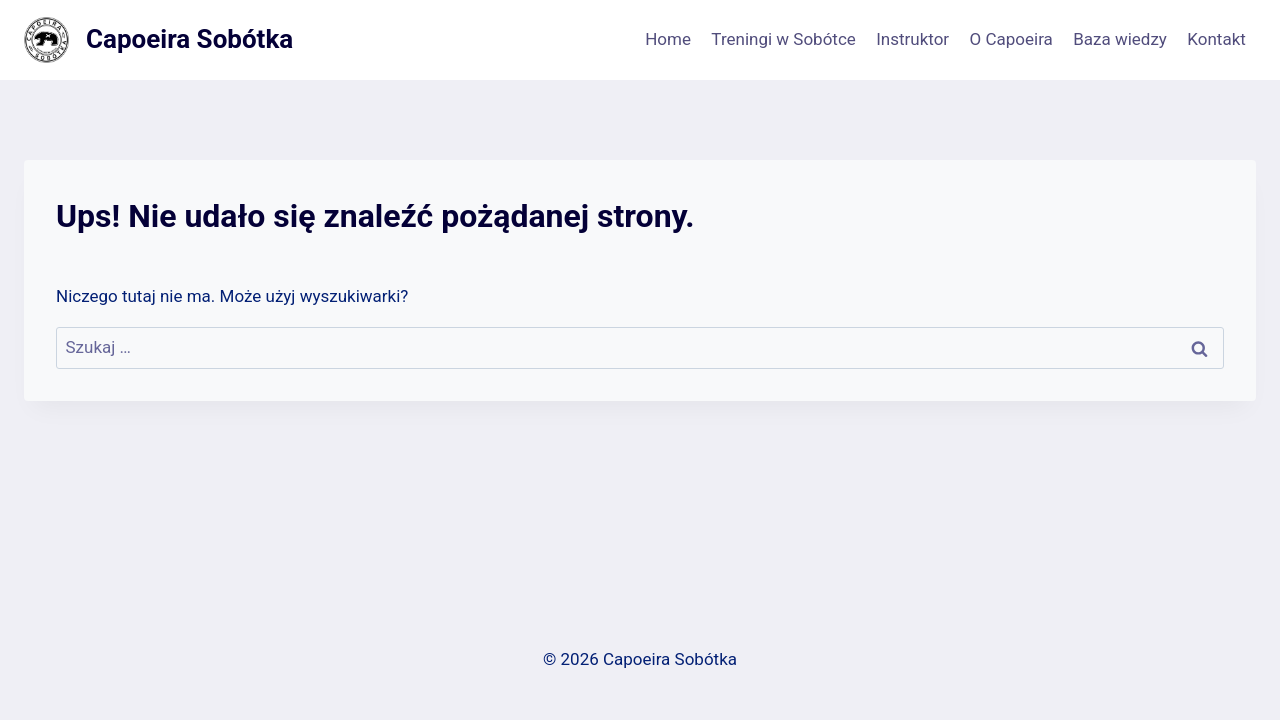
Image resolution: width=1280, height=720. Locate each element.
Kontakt (1216, 39)
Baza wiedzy (1120, 39)
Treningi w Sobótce (783, 39)
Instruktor (912, 39)
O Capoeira (1011, 39)
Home (668, 39)
